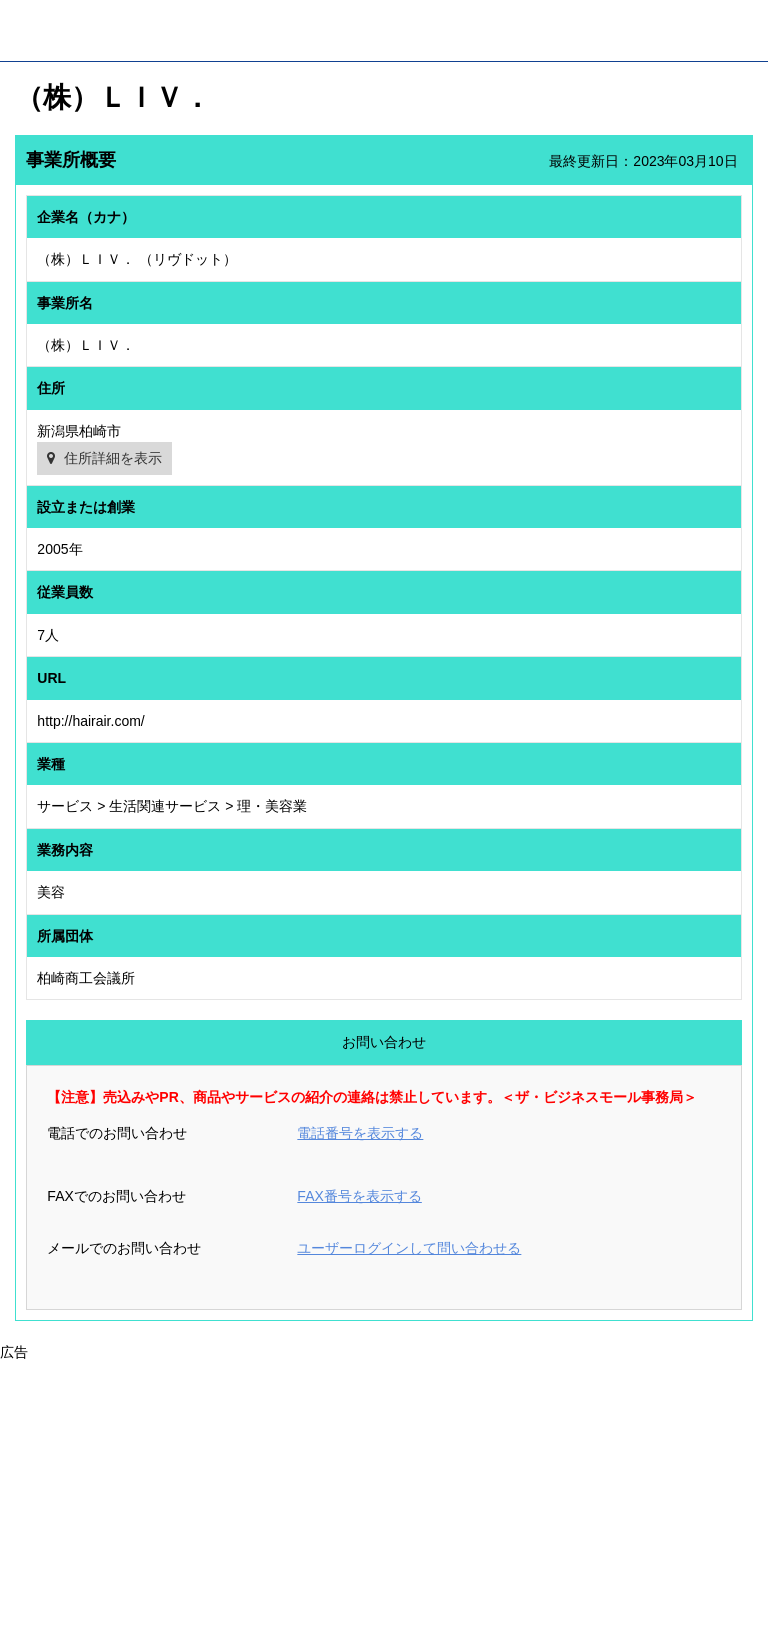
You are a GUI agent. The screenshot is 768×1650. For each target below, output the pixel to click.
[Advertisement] (384, 1504)
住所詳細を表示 (113, 458)
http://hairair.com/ (90, 721)
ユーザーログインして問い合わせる (409, 1248)
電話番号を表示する (360, 1133)
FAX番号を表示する (359, 1196)
